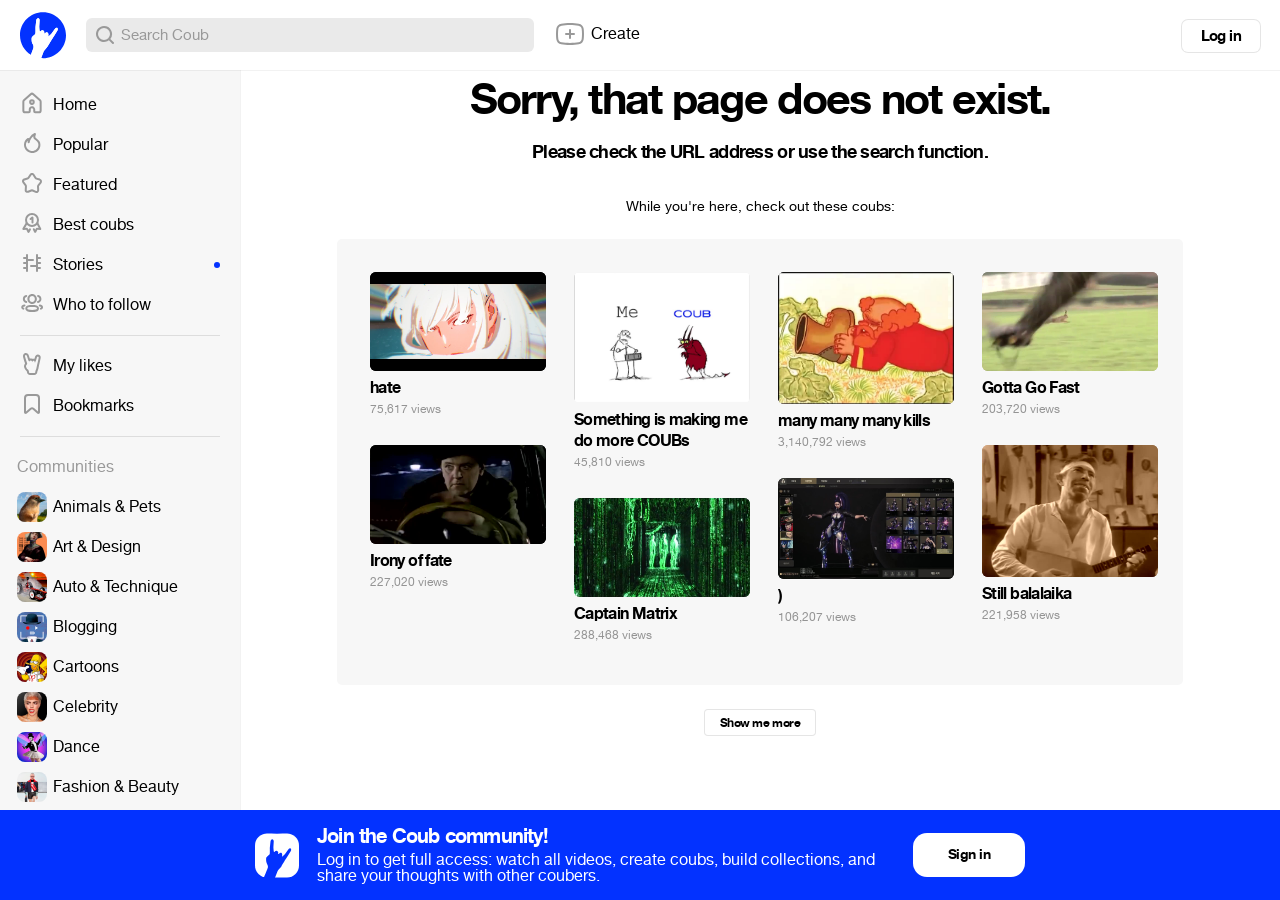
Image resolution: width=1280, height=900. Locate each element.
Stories (120, 265)
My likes (66, 366)
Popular (64, 145)
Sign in (969, 854)
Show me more (760, 723)
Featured (68, 185)
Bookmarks (77, 406)
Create (597, 34)
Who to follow (85, 305)
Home (58, 105)
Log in (1221, 36)
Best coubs (77, 225)
